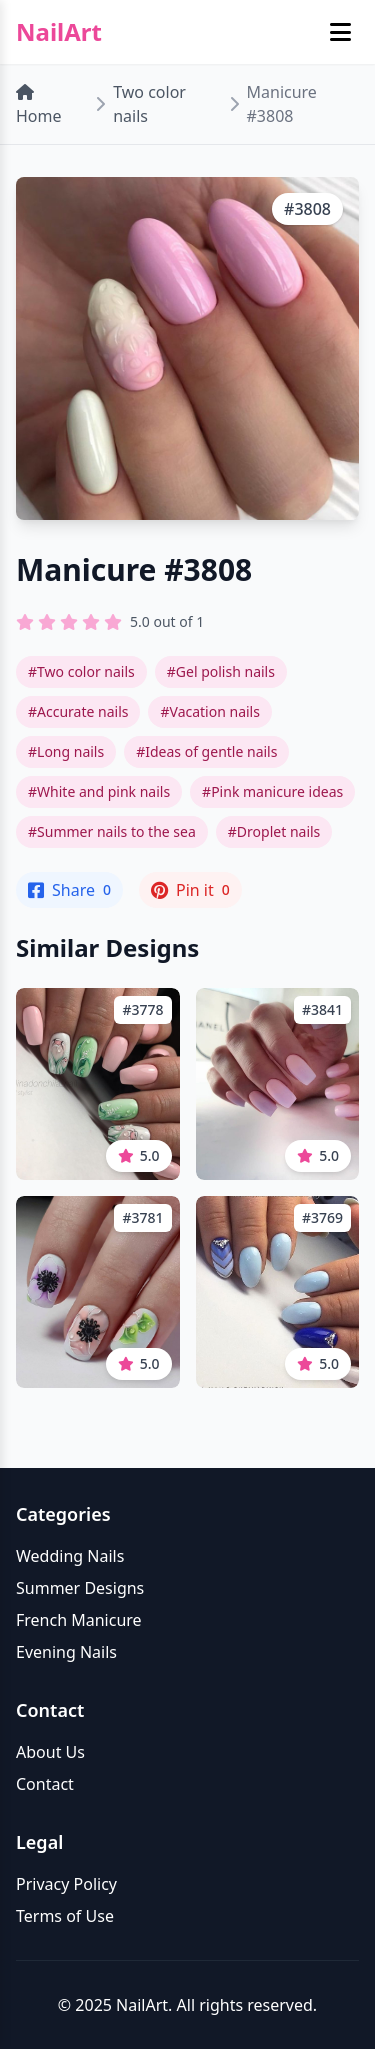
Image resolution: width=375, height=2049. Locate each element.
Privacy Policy (66, 1884)
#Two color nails (81, 671)
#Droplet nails (274, 831)
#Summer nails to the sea (112, 831)
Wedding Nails (70, 1556)
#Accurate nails (78, 711)
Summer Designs (80, 1588)
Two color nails (149, 104)
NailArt (59, 32)
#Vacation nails (209, 711)
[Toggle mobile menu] (340, 32)
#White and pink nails (99, 791)
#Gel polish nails (221, 671)
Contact (45, 1784)
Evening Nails (66, 1652)
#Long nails (66, 751)
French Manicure (79, 1620)
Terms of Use (65, 1916)
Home (39, 105)
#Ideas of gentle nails (206, 751)
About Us (50, 1752)
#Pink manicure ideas (272, 791)
